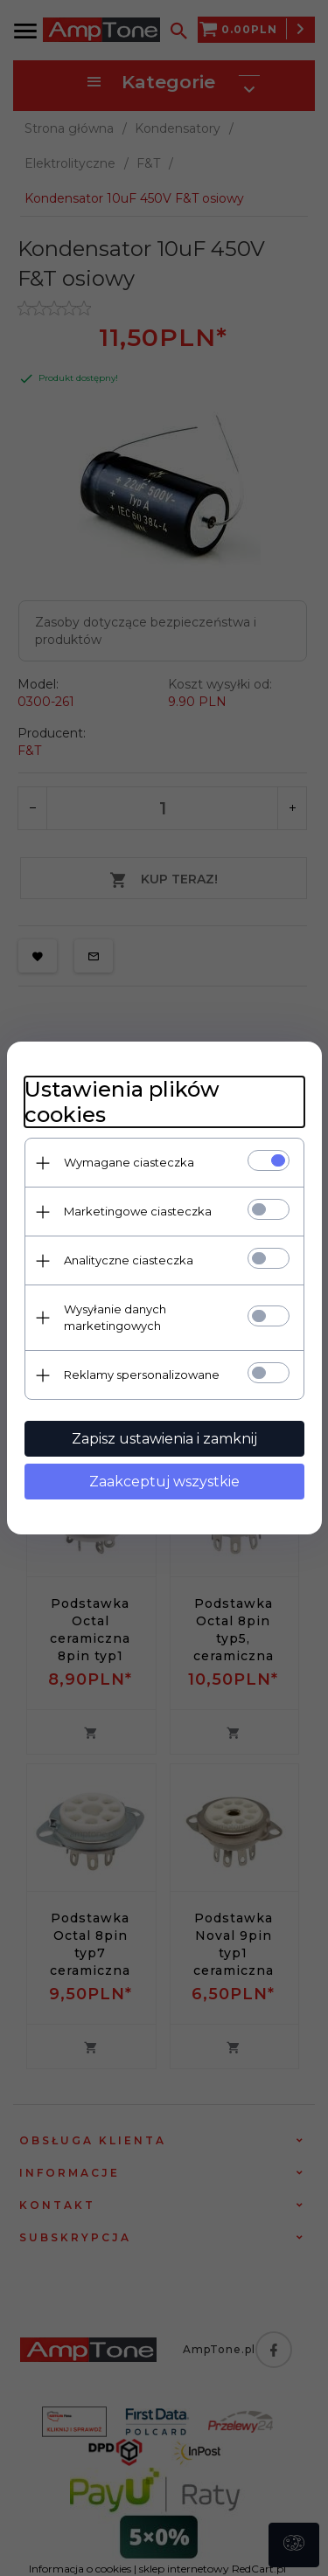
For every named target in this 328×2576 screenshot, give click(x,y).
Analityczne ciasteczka (128, 1260)
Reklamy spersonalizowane (142, 1374)
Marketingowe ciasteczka (138, 1211)
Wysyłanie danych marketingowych (115, 1317)
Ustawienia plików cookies (122, 1102)
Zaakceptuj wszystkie (164, 1481)
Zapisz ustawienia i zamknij (164, 1438)
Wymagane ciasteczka (129, 1162)
